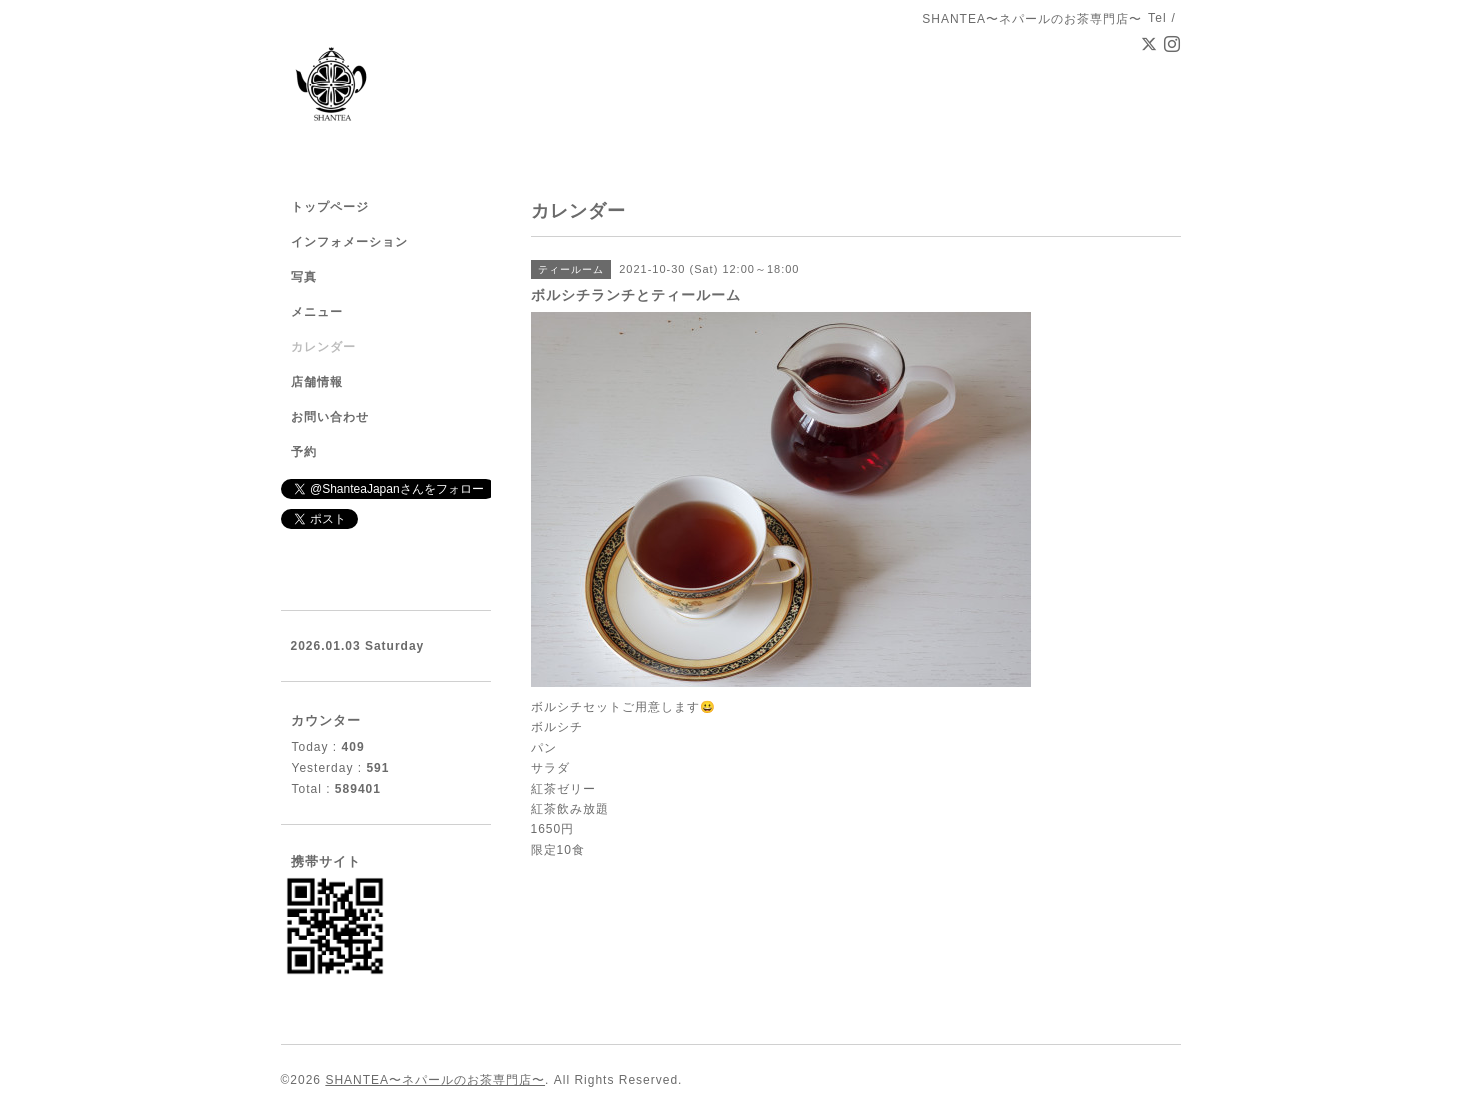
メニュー (317, 312)
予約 (304, 452)
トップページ (330, 207)
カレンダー (323, 347)
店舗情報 (317, 382)
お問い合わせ (330, 417)
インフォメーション (349, 242)
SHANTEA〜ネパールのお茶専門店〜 (435, 1080)
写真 (304, 277)
